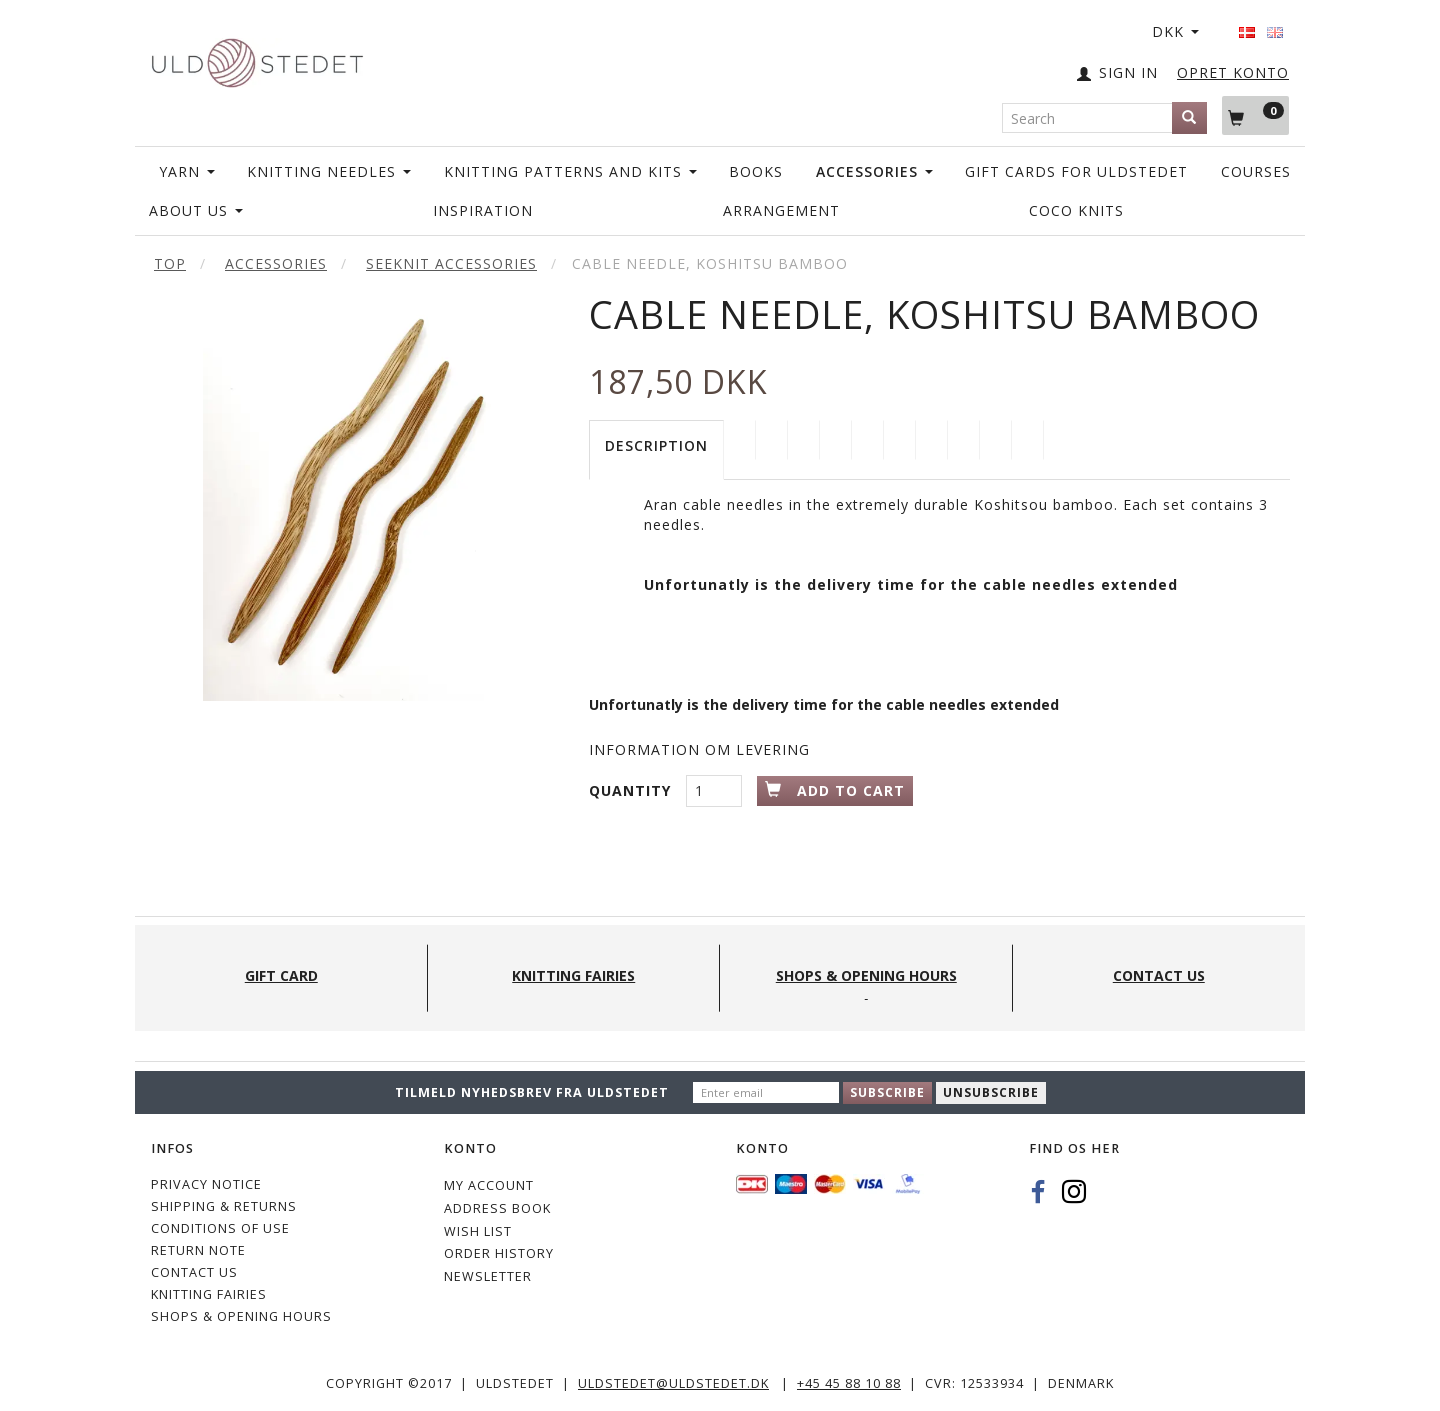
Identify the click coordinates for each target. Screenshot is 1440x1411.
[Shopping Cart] (1255, 115)
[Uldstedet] (257, 58)
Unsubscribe (991, 1092)
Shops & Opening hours (241, 1316)
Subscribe (887, 1092)
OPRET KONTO (1233, 72)
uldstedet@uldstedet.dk (673, 1383)
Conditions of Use (220, 1228)
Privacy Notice (206, 1184)
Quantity (632, 790)
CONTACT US (194, 1272)
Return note (198, 1250)
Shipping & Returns (224, 1206)
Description (656, 445)
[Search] (1189, 118)
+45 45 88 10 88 (849, 1383)
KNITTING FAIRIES (209, 1294)
